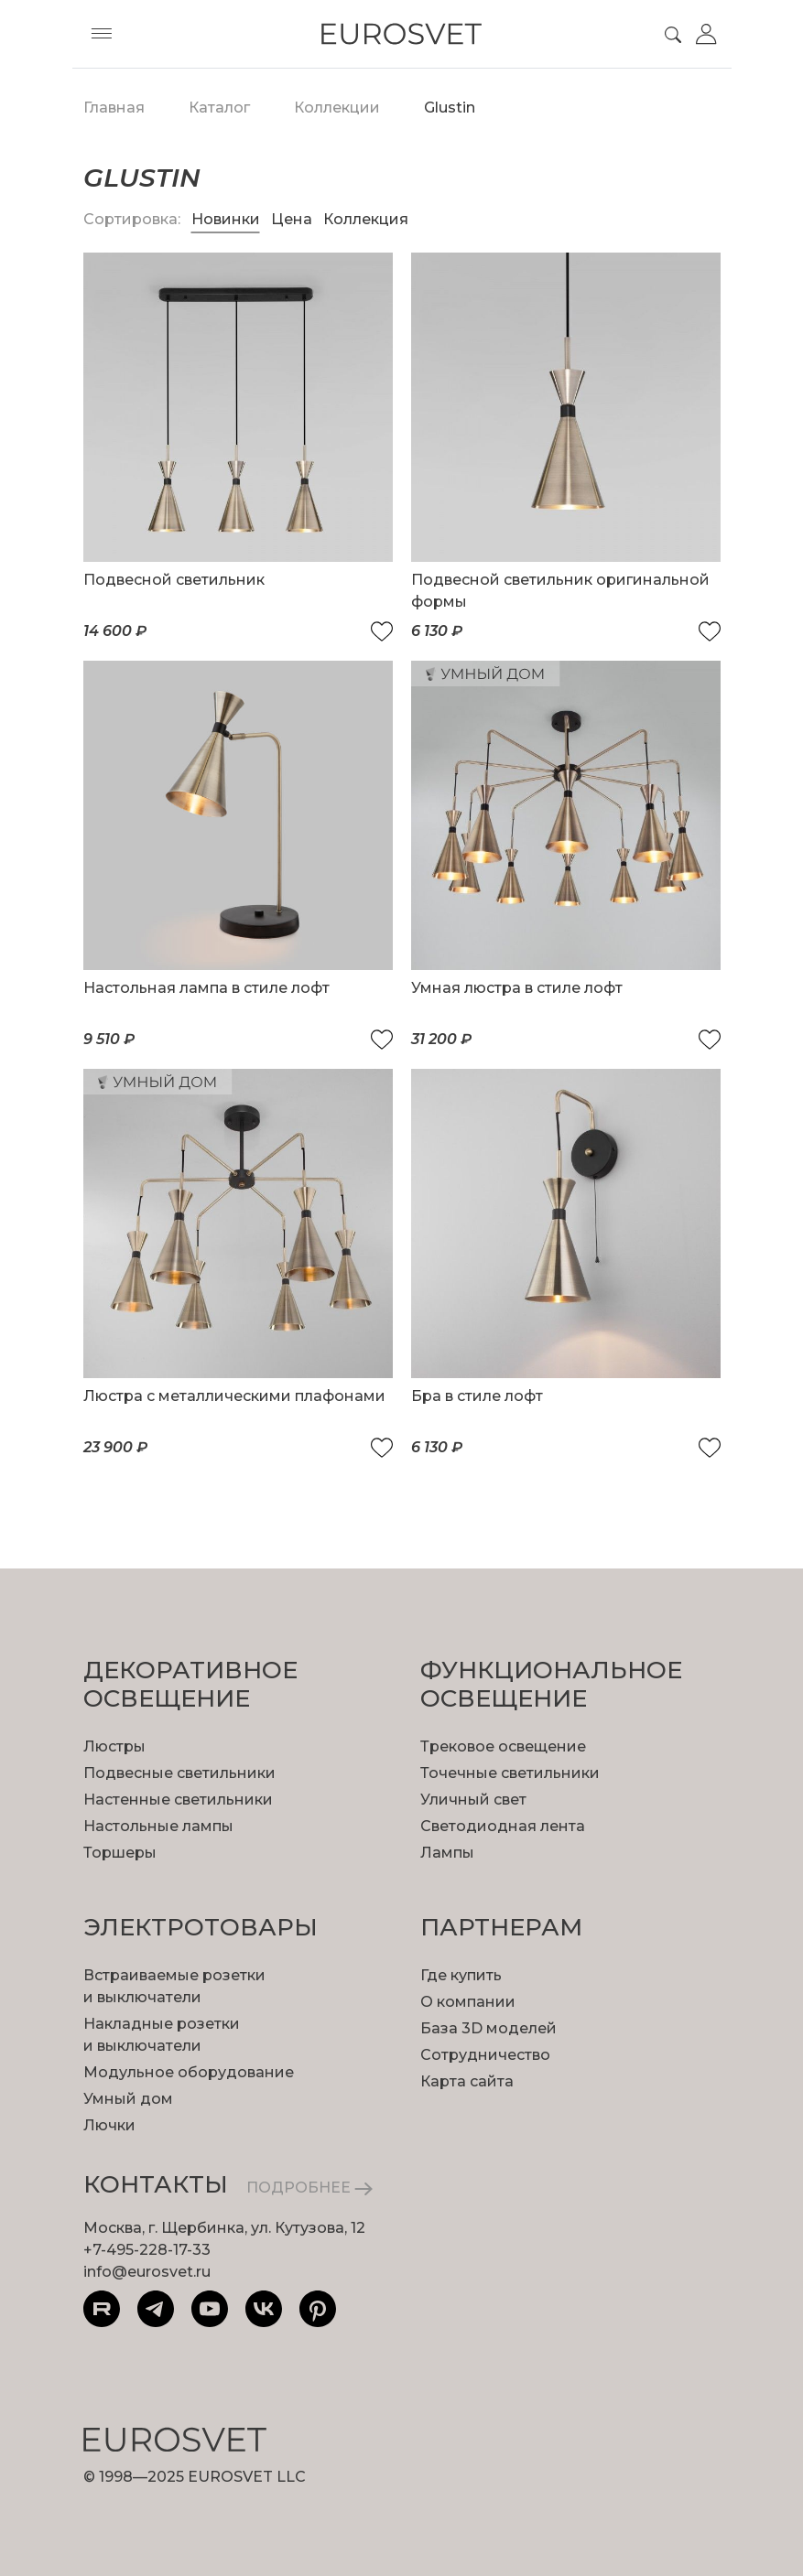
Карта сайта (467, 2081)
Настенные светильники (178, 1799)
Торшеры (120, 1852)
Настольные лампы (158, 1826)
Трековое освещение (503, 1746)
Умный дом (128, 2098)
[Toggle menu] (101, 34)
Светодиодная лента (502, 1826)
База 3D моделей (488, 2028)
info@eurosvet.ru (147, 2271)
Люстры (114, 1746)
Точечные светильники (510, 1773)
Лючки (109, 2125)
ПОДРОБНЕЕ (309, 2187)
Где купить (461, 1975)
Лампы (447, 1852)
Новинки (225, 219)
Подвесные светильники (179, 1773)
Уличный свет (473, 1799)
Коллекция (365, 219)
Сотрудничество (485, 2055)
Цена (293, 219)
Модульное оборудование (188, 2072)
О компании (467, 2001)
